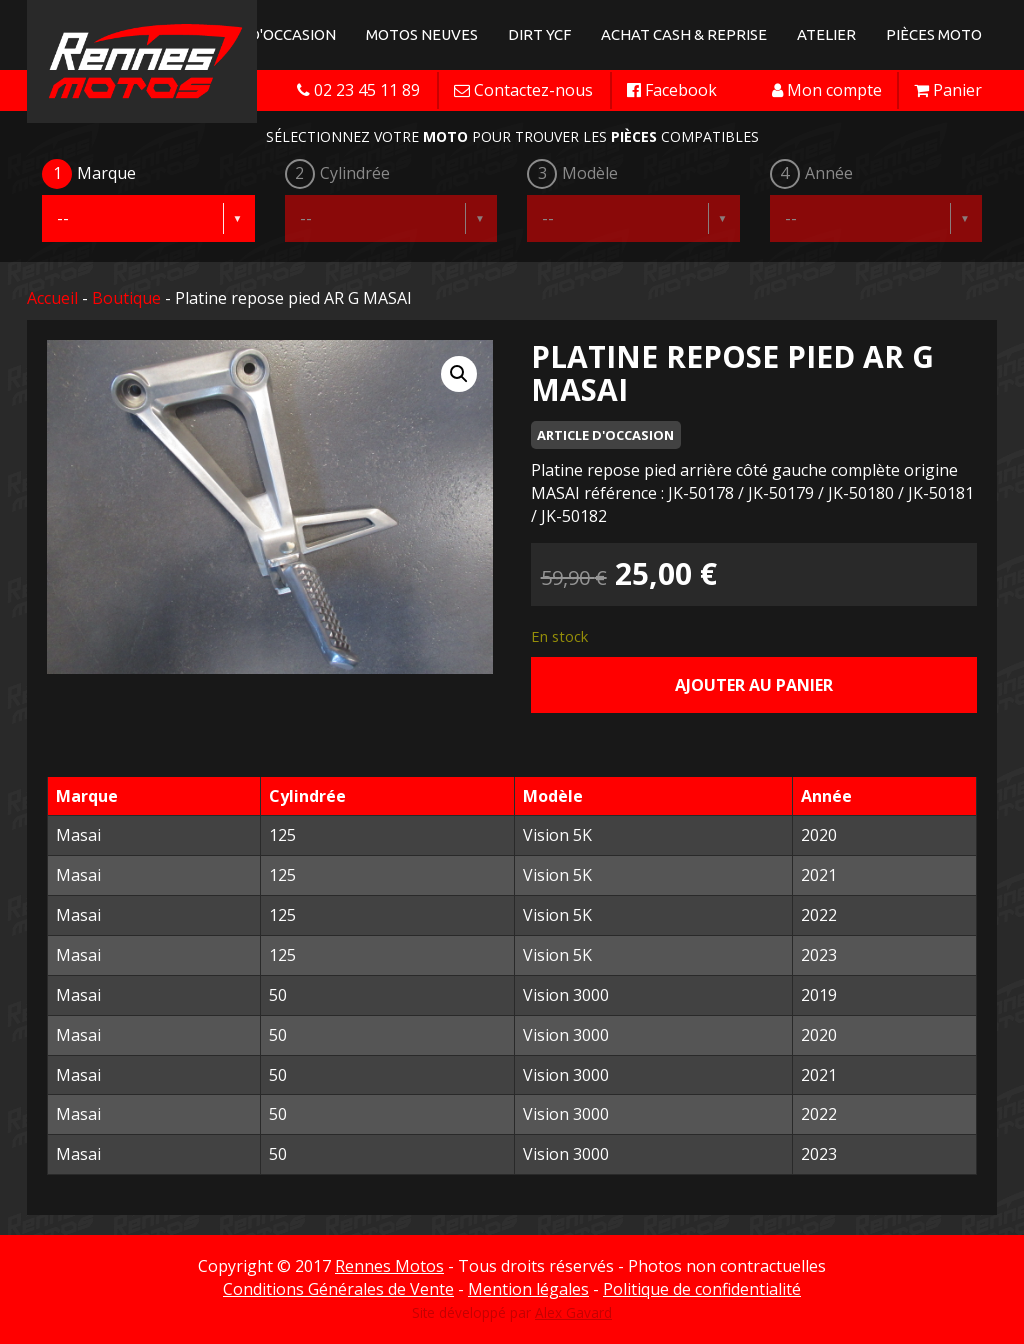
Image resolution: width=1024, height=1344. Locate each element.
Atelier (826, 34)
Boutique (126, 298)
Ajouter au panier (754, 685)
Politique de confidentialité (702, 1289)
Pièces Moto (934, 34)
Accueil (52, 298)
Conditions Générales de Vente (338, 1289)
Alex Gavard (573, 1312)
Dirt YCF (539, 34)
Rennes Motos (389, 1266)
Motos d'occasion (265, 34)
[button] (459, 374)
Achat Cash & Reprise (684, 34)
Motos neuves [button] (422, 34)
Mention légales (528, 1289)
